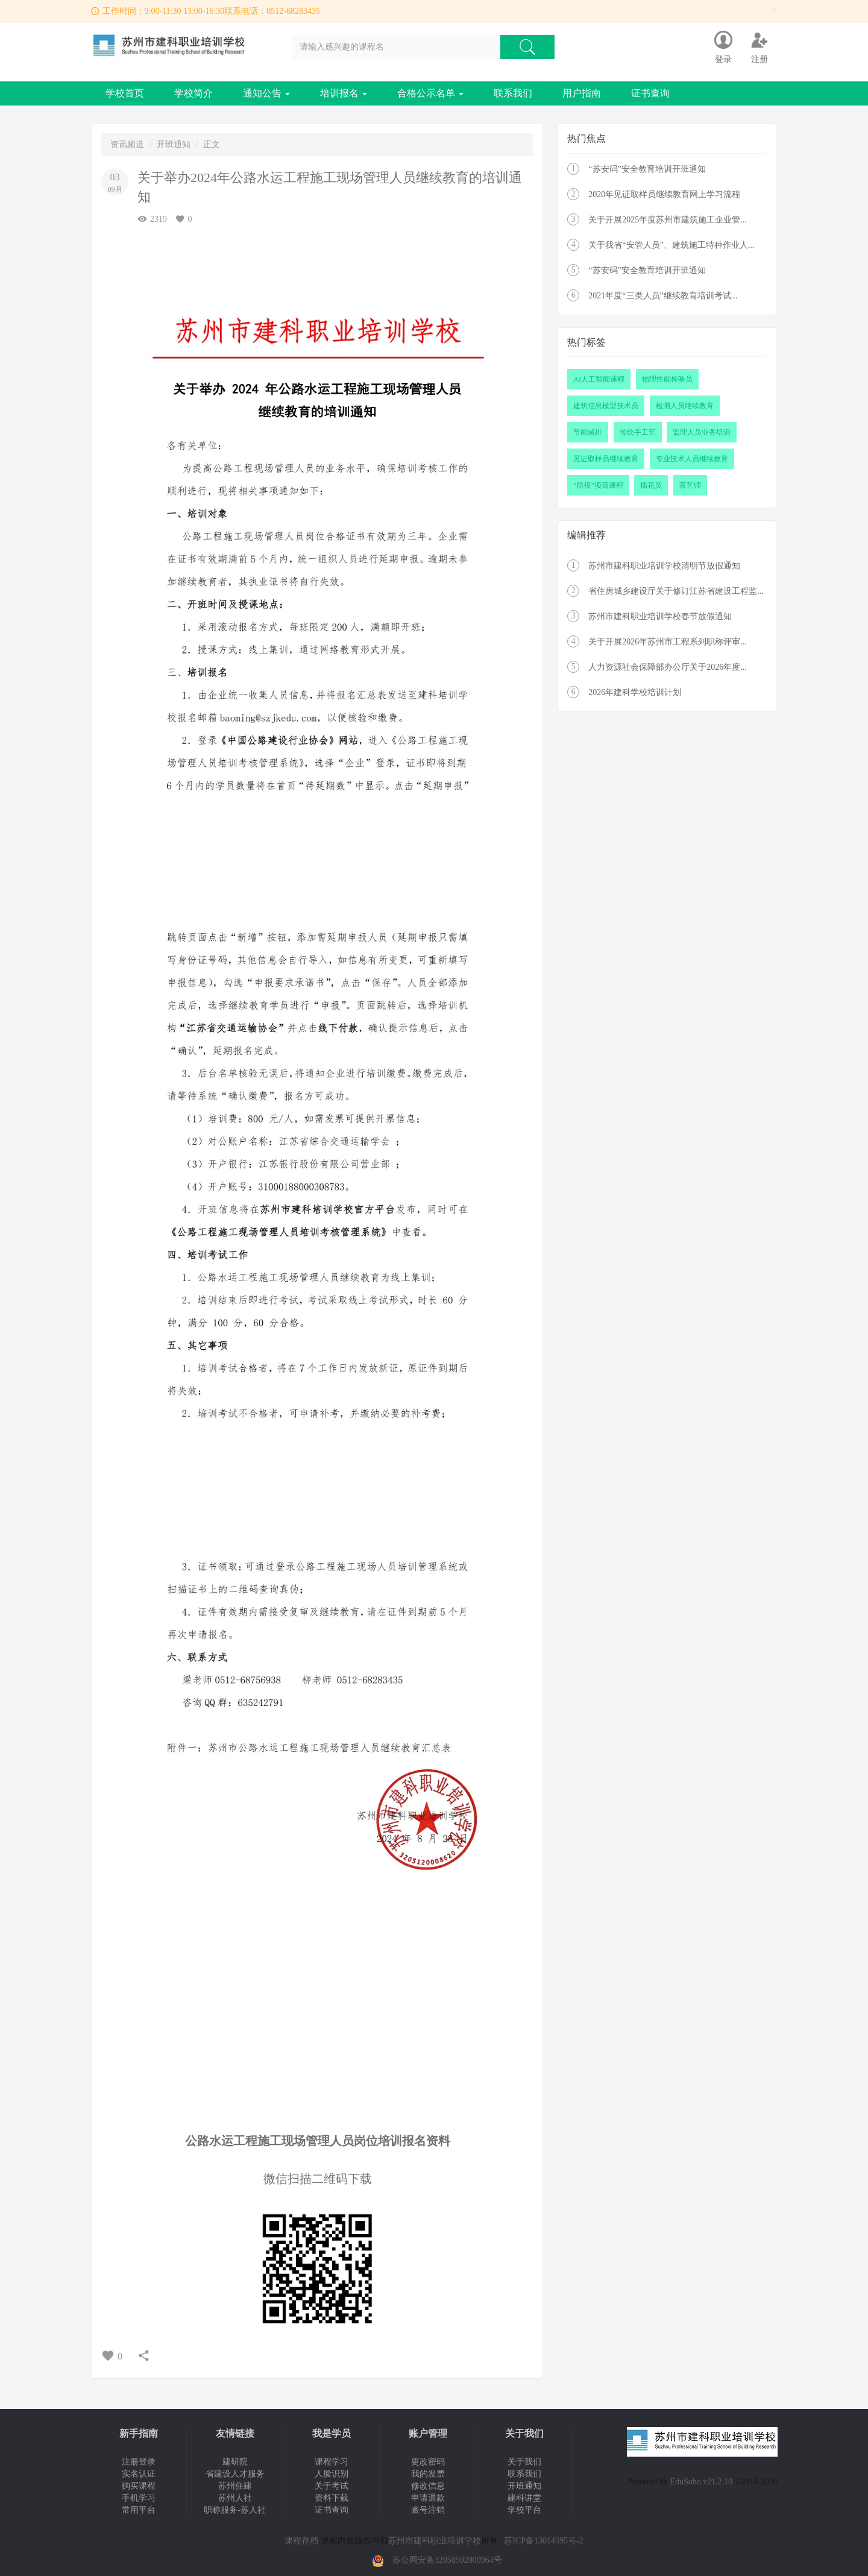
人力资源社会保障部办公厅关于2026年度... (667, 667)
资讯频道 (127, 144)
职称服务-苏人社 (235, 2510)
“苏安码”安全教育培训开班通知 (646, 169)
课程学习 (331, 2461)
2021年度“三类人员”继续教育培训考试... (662, 295)
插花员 (651, 485)
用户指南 (581, 93)
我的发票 (428, 2473)
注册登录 (139, 2461)
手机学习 (139, 2497)
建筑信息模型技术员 (605, 406)
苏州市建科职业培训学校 (434, 2540)
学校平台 (524, 2510)
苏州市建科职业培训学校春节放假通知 (660, 616)
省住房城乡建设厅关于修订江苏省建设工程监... (676, 591)
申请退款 (428, 2497)
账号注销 (428, 2510)
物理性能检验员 (667, 379)
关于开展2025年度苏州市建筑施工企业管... (667, 219)
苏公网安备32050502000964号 (447, 2560)
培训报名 (343, 93)
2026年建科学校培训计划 (634, 692)
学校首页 (124, 93)
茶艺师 (690, 485)
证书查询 (650, 93)
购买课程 (139, 2485)
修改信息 (428, 2485)
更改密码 (428, 2461)
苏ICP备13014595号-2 (543, 2540)
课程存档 (301, 2540)
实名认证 (139, 2473)
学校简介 (193, 93)
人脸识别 (331, 2473)
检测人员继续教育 (685, 406)
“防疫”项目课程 (598, 485)
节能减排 (587, 432)
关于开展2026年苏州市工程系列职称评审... (667, 641)
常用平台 (139, 2510)
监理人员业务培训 (702, 432)
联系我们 (513, 93)
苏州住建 (235, 2485)
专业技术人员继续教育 (692, 459)
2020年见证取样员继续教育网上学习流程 (664, 194)
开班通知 (173, 144)
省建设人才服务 (235, 2473)
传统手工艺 (638, 432)
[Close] (775, 9)
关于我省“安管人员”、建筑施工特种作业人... (671, 245)
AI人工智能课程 (598, 379)
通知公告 (266, 93)
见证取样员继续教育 (605, 459)
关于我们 (524, 2461)
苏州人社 (235, 2497)
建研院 (235, 2461)
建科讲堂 (524, 2497)
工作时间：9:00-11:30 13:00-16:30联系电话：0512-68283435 (211, 11)
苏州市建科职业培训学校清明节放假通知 (664, 565)
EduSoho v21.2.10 (701, 2481)
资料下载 (331, 2497)
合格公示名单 (430, 93)
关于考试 (331, 2485)
